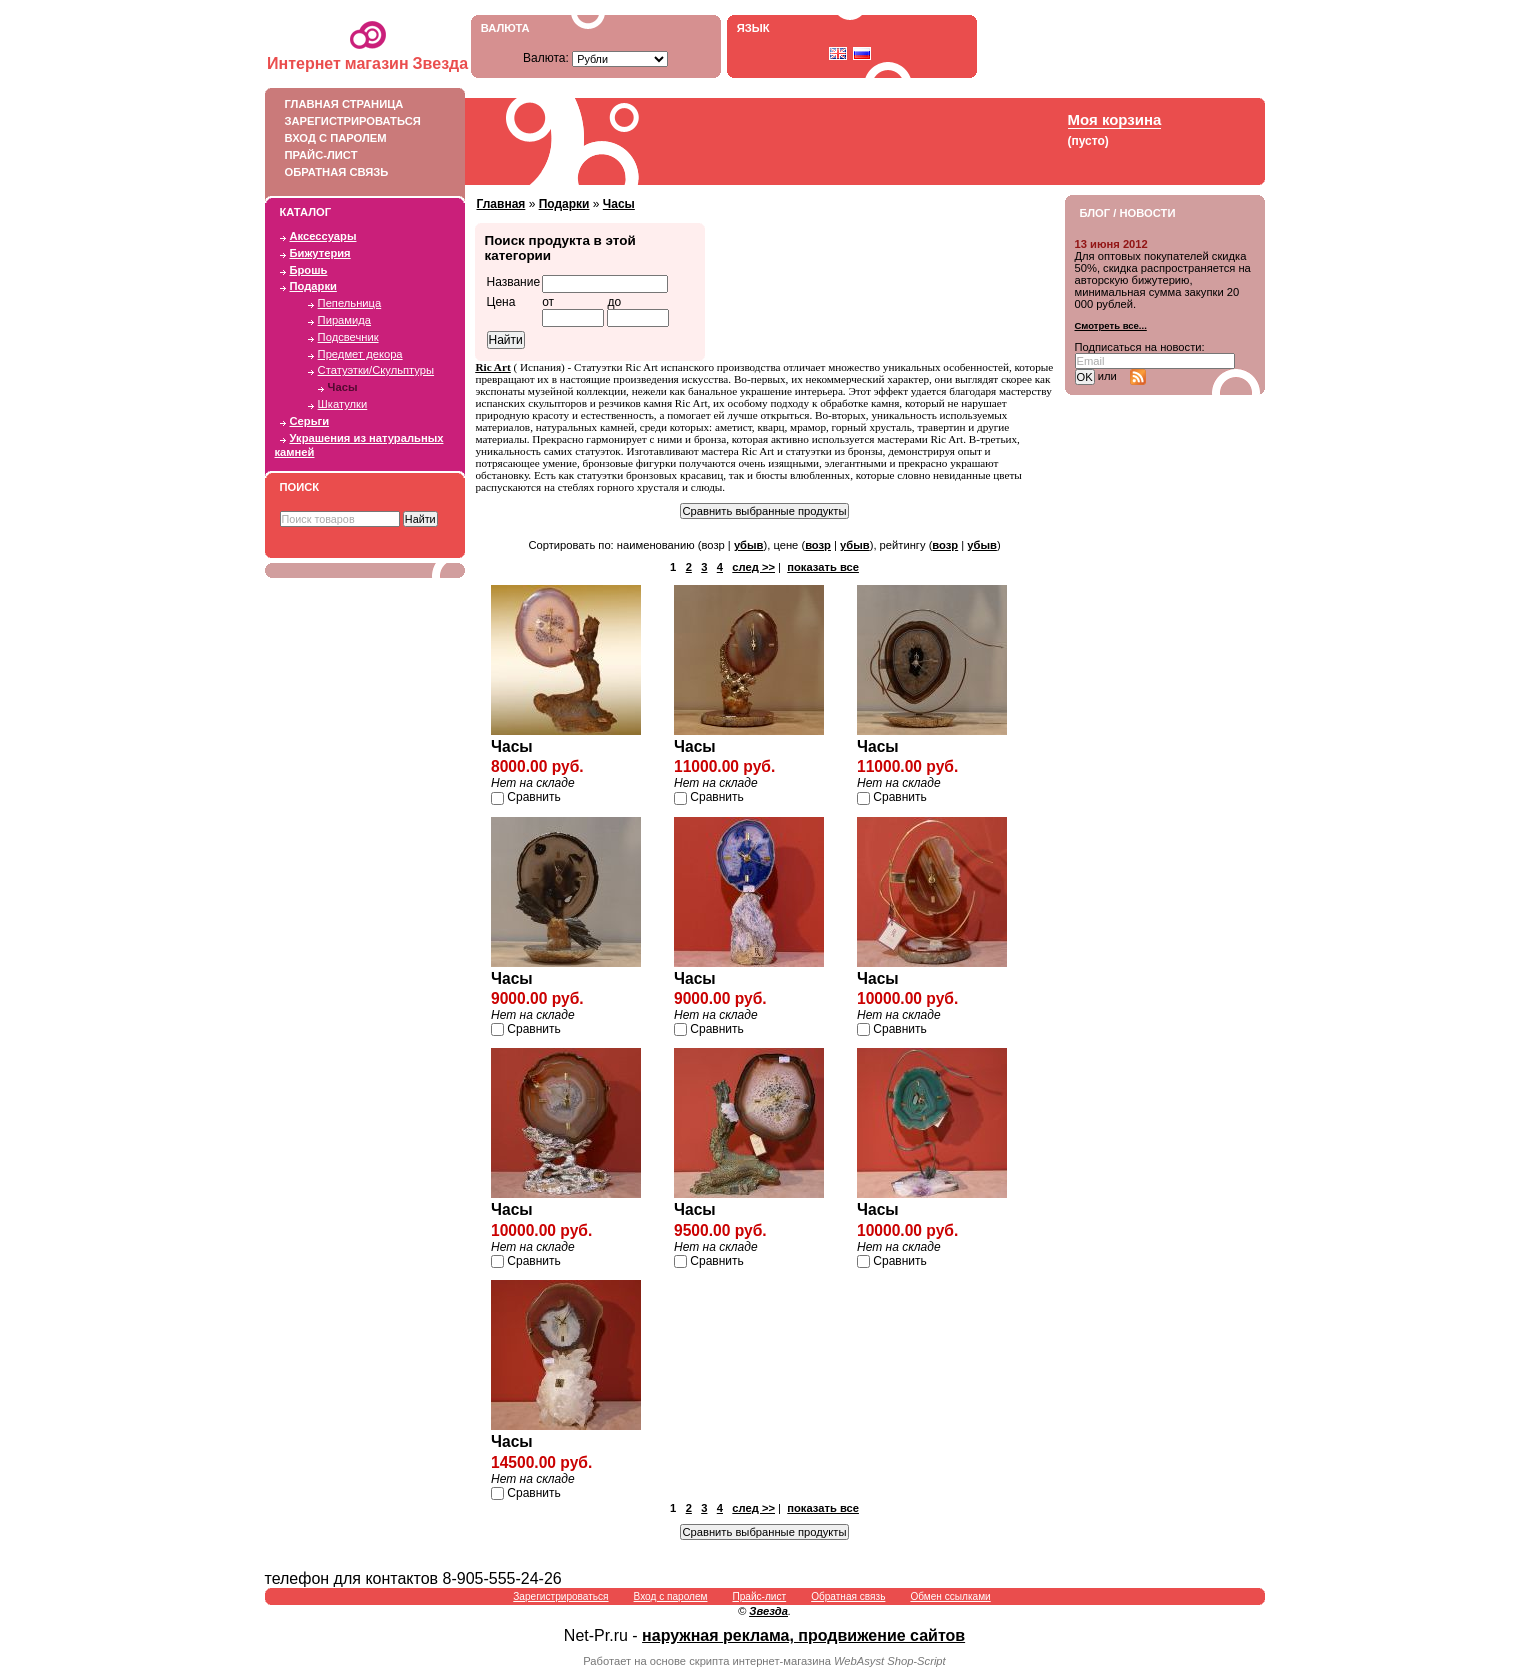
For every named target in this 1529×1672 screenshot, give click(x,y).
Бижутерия (320, 253)
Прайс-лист (360, 155)
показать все (823, 567)
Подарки (313, 286)
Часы (343, 387)
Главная (501, 204)
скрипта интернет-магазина (760, 1661)
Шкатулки (343, 404)
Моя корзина (1115, 119)
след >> (753, 567)
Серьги (310, 421)
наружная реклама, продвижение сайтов (803, 1635)
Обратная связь (360, 172)
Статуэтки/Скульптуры (376, 370)
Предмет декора (360, 354)
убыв (749, 545)
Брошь (309, 270)
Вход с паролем (360, 138)
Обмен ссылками (950, 1596)
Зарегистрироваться (360, 121)
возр (818, 545)
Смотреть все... (1111, 325)
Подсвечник (348, 337)
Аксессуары (323, 236)
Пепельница (350, 303)
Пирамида (344, 320)
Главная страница (360, 104)
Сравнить (533, 797)
